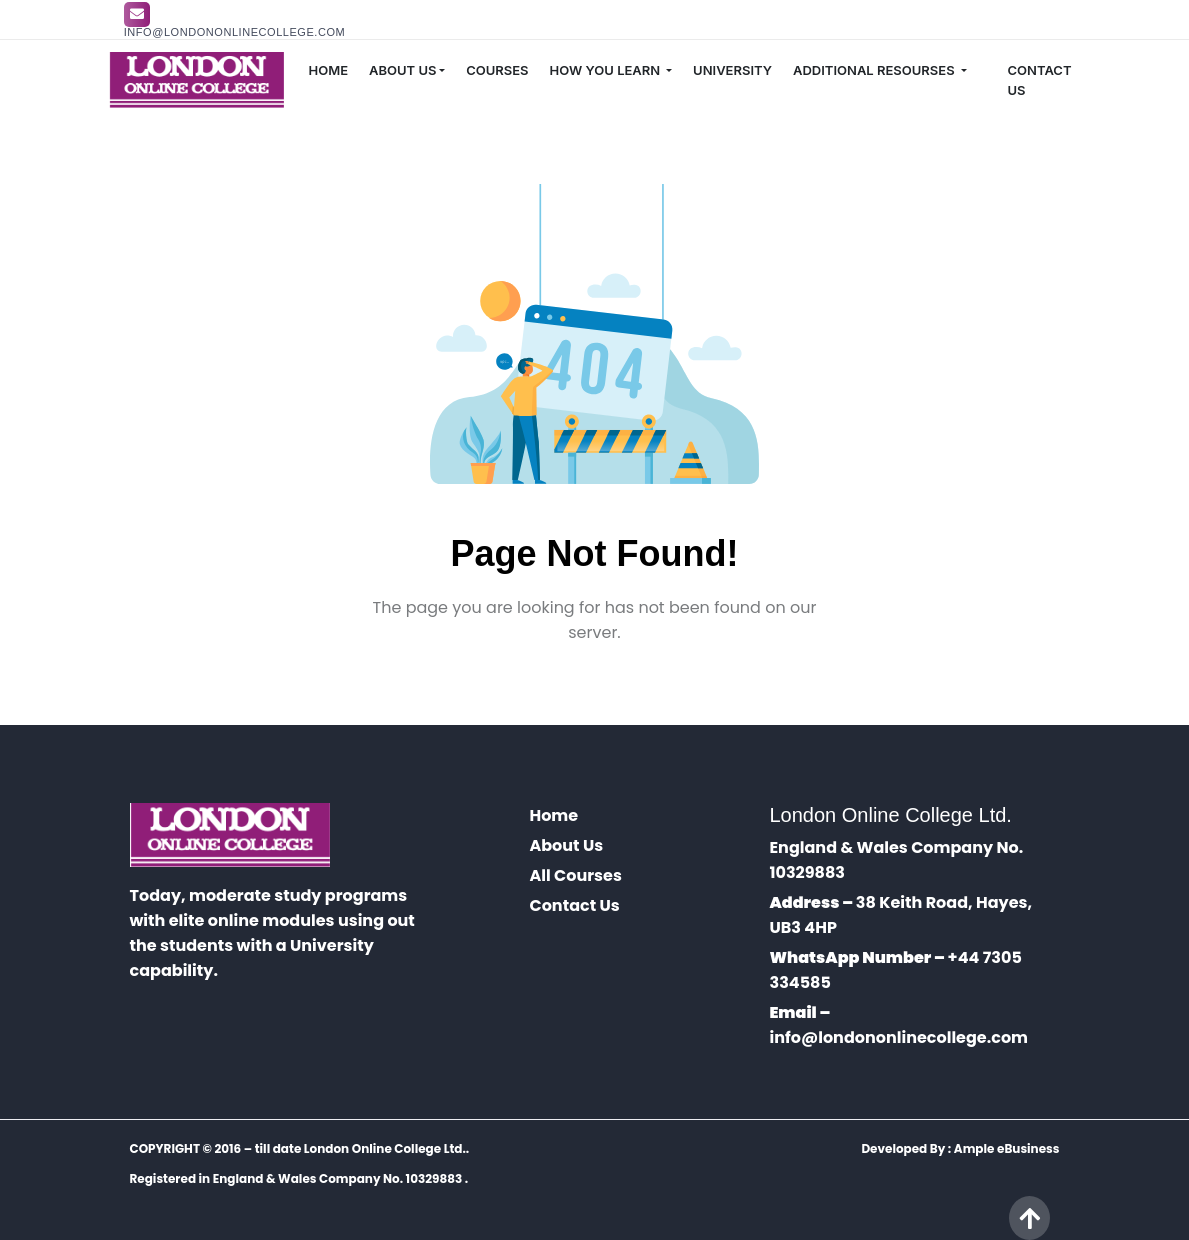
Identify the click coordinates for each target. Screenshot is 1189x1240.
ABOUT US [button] (402, 70)
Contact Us (574, 905)
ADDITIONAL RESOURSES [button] (875, 70)
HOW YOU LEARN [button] (607, 70)
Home (553, 815)
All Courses (575, 875)
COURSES (497, 70)
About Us (566, 845)
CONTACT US (1040, 80)
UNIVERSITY (732, 70)
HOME (328, 70)
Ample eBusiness (1007, 1148)
